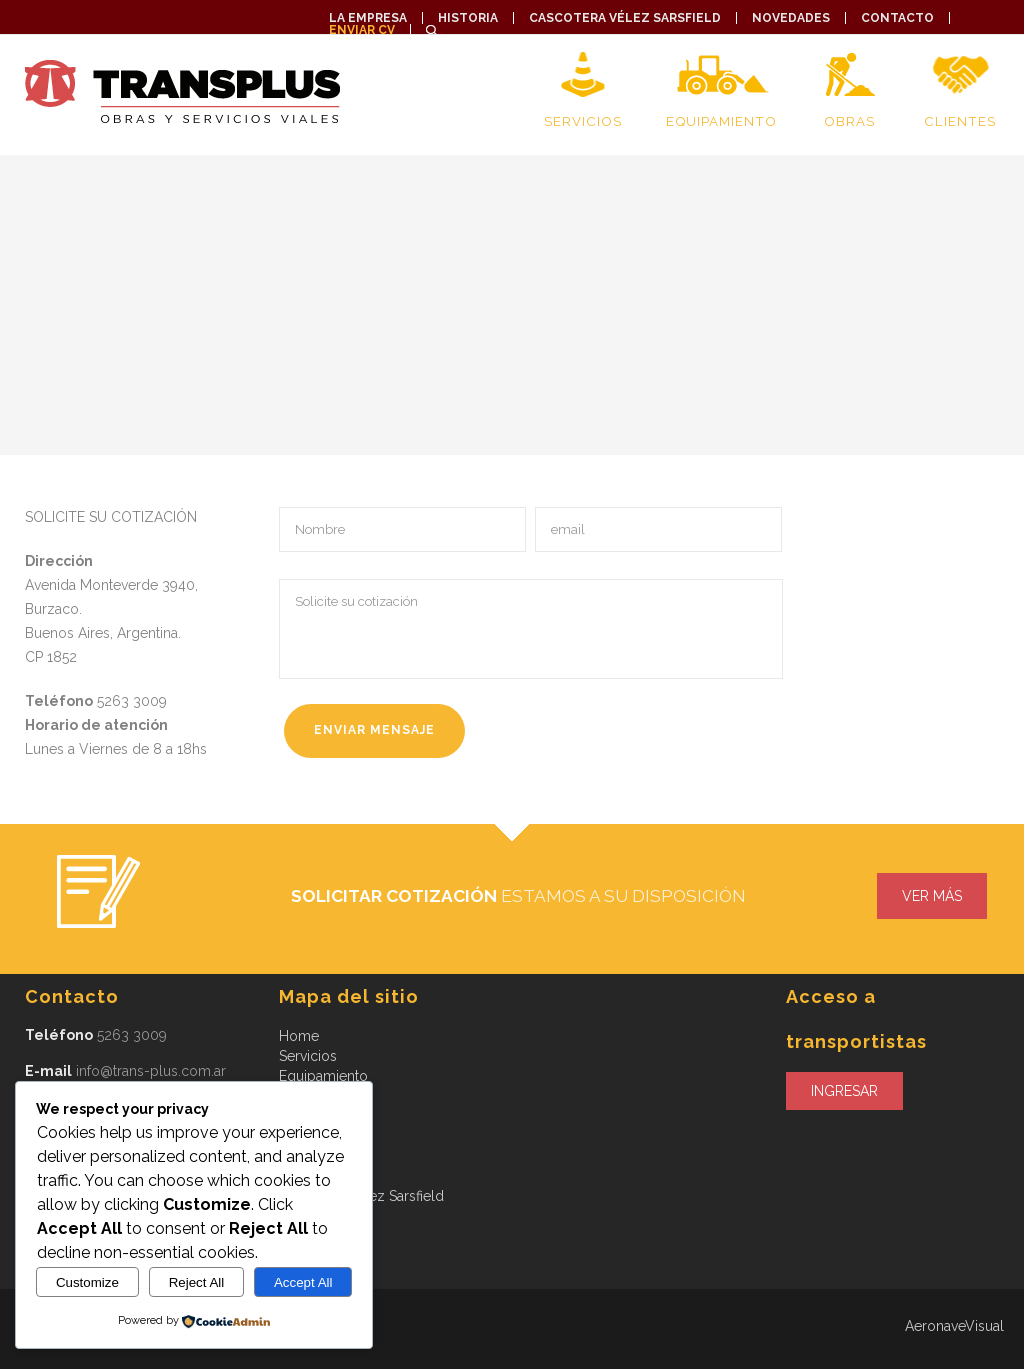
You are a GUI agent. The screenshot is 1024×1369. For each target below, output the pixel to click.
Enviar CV (362, 30)
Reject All (197, 1282)
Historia (468, 18)
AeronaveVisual (954, 1326)
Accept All (303, 1282)
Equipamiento (721, 121)
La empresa (368, 18)
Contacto (897, 18)
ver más (932, 896)
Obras (849, 121)
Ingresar (844, 1091)
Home (299, 1036)
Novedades (791, 18)
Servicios (582, 121)
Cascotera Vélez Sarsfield (625, 18)
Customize (87, 1282)
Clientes (960, 121)
